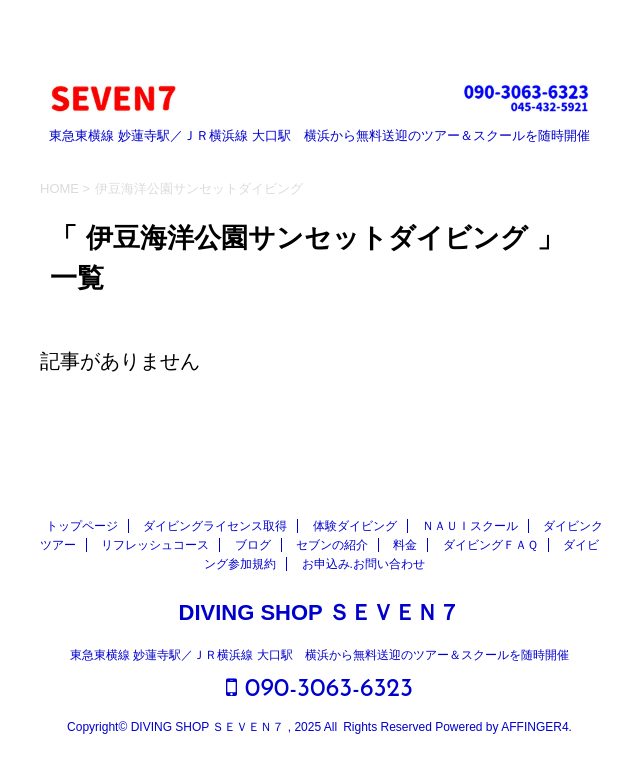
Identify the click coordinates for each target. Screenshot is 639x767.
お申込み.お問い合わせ (363, 564)
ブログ (253, 545)
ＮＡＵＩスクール (470, 526)
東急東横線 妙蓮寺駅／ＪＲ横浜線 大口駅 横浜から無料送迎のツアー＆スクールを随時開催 (319, 655)
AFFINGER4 (534, 727)
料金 (405, 545)
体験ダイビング (355, 526)
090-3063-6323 (319, 688)
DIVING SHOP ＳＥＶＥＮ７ (320, 612)
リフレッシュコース (155, 545)
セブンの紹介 (332, 545)
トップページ (82, 526)
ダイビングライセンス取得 (215, 526)
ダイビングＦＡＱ (490, 545)
